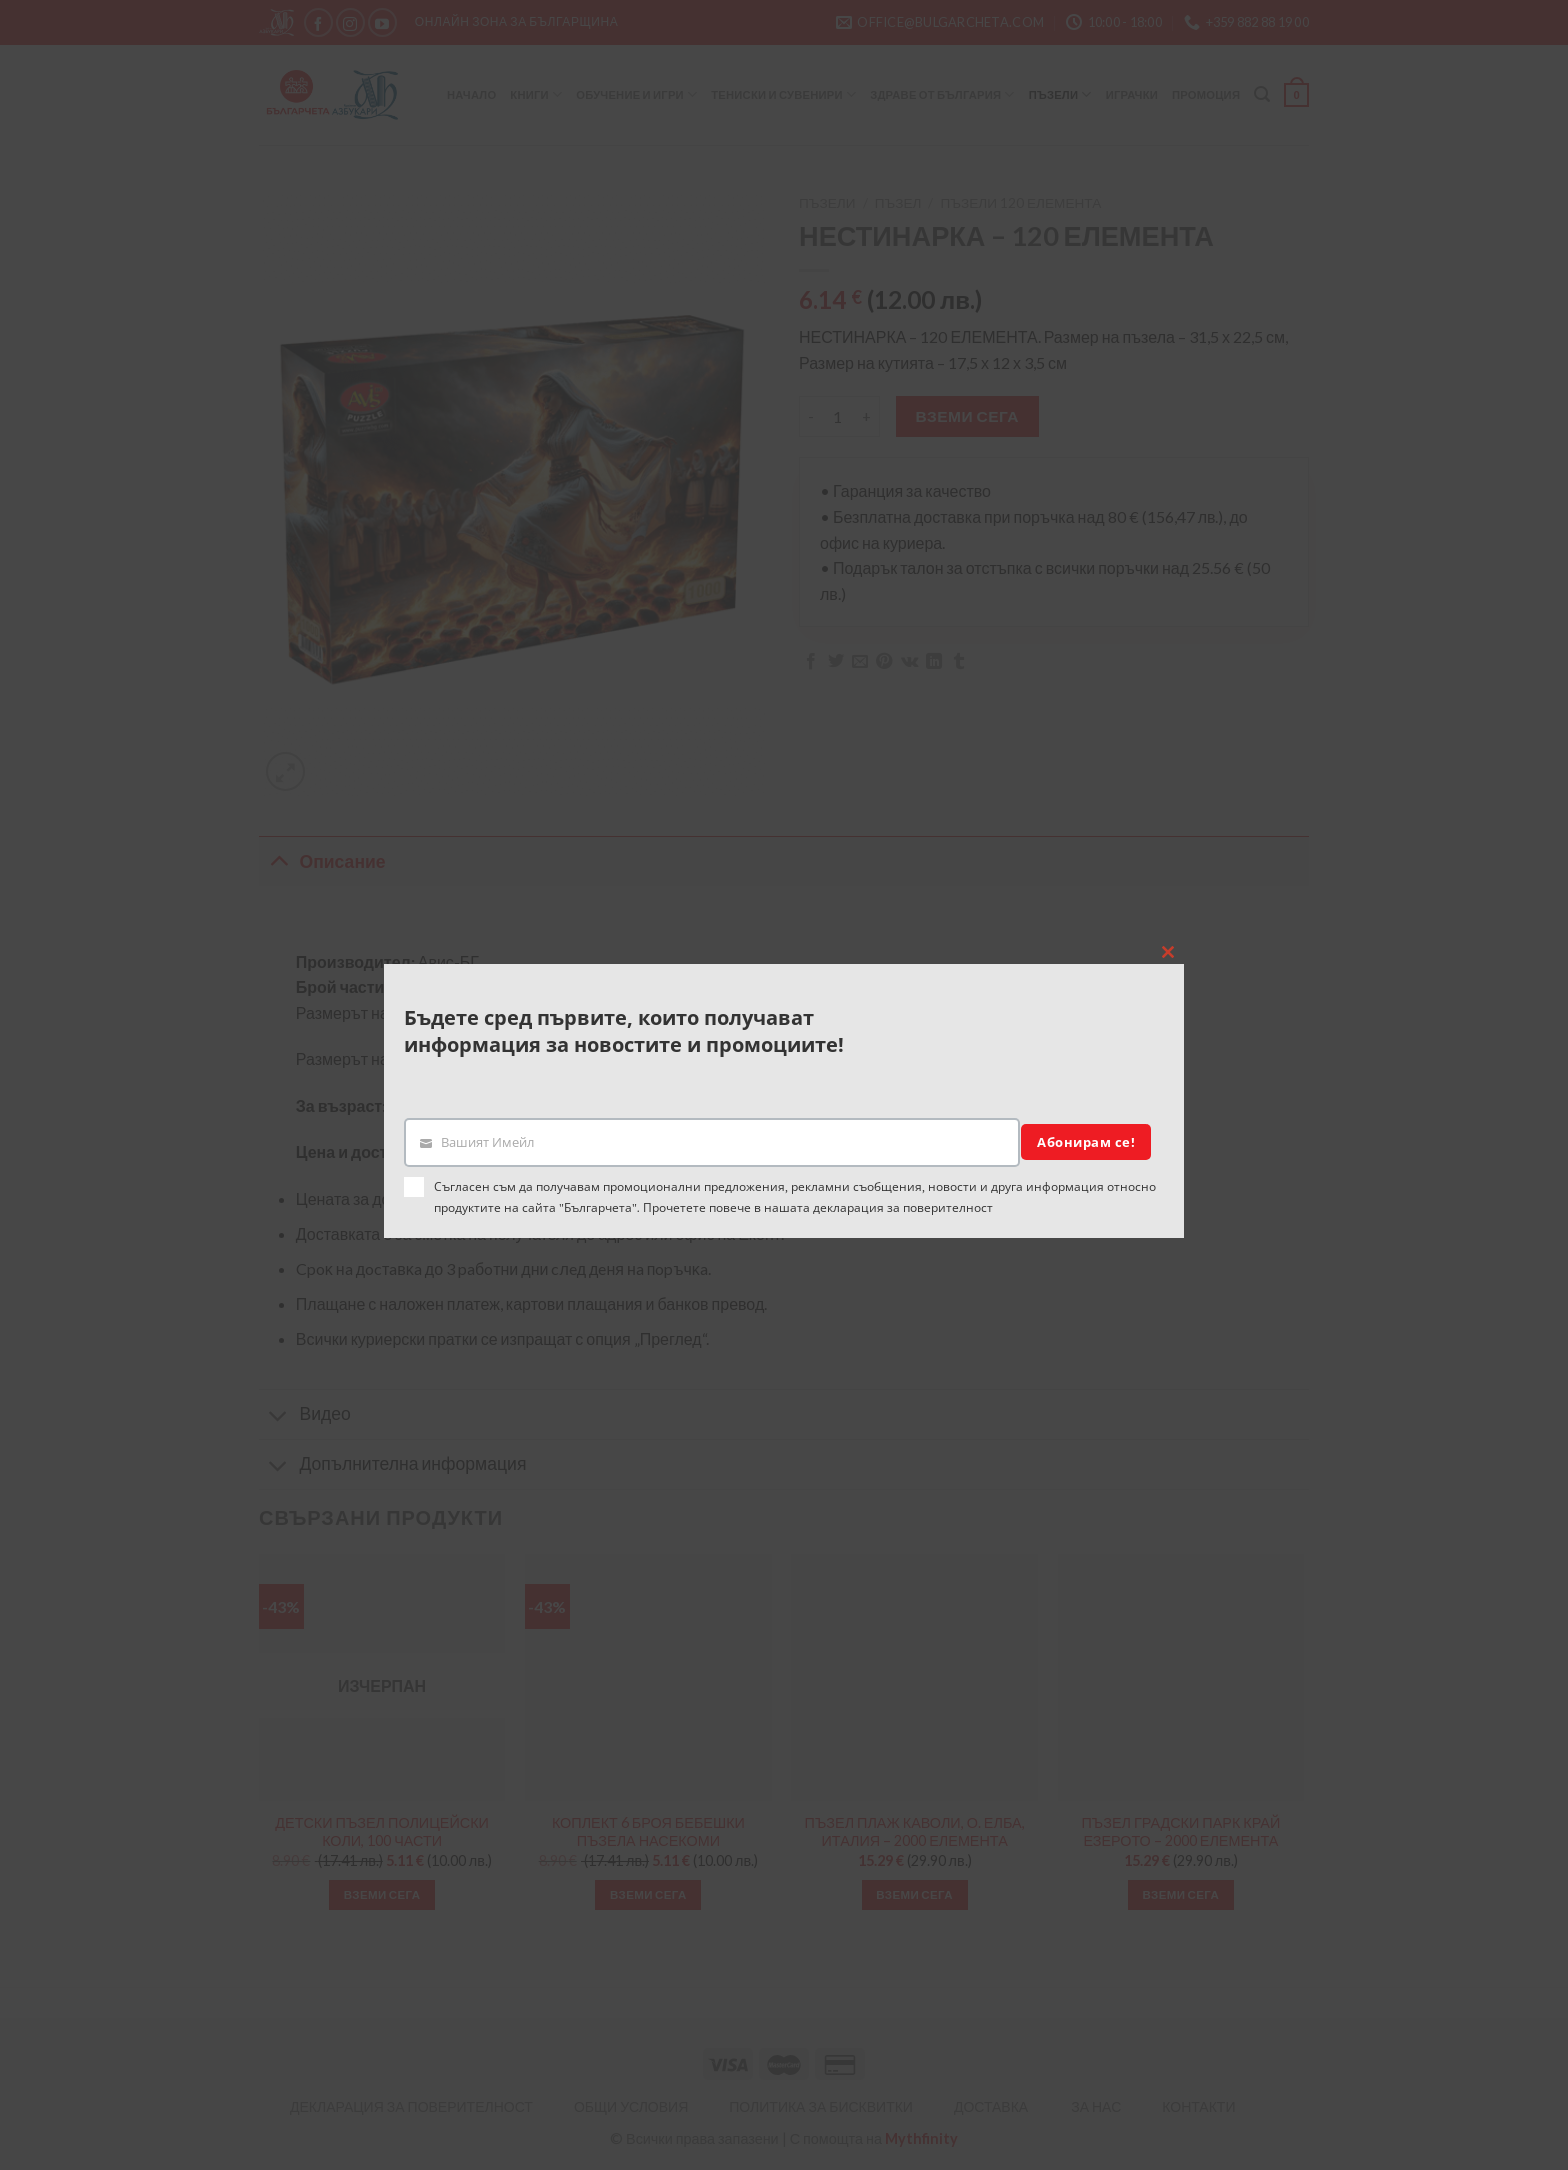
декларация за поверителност (903, 1208)
